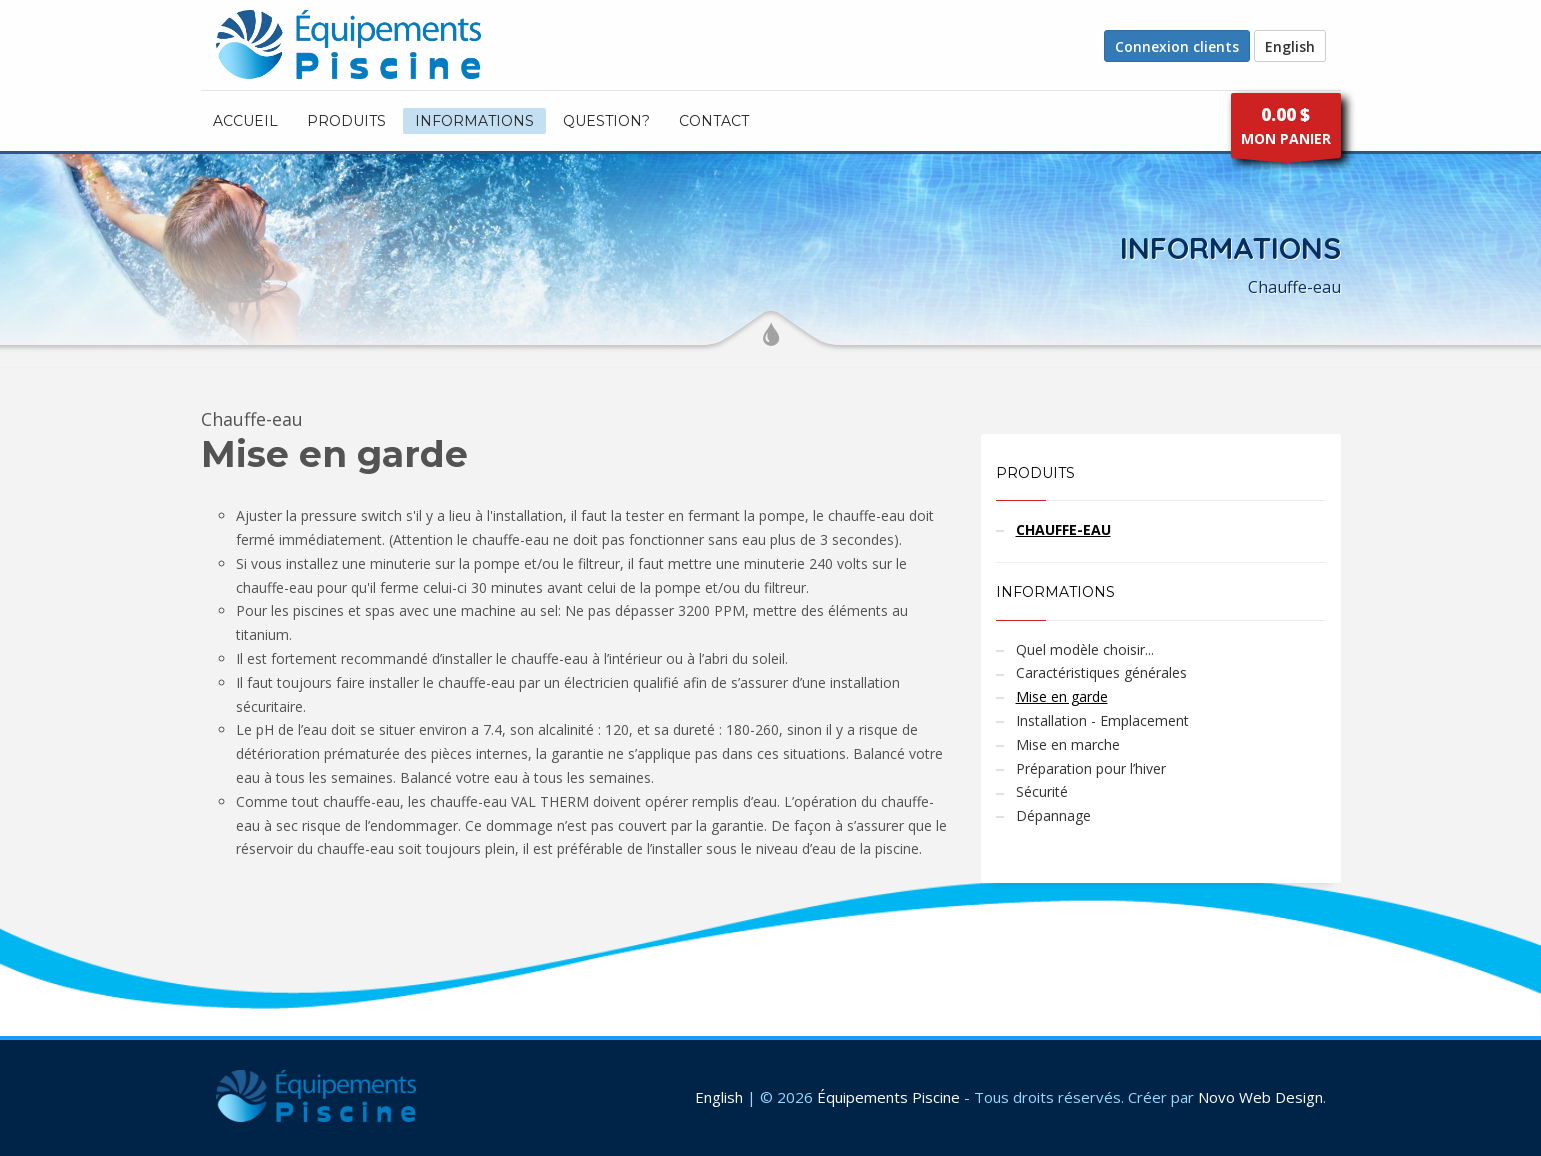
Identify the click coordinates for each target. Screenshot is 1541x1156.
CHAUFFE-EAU (1063, 529)
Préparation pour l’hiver (1091, 768)
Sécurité (1042, 791)
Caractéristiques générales (1101, 672)
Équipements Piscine (888, 1097)
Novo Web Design (1260, 1097)
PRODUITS (346, 121)
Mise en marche (1068, 744)
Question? (606, 121)
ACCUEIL (245, 121)
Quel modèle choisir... (1085, 649)
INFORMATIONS (474, 121)
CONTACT (714, 121)
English (1290, 46)
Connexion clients (1177, 46)
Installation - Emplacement (1102, 720)
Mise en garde (1062, 696)
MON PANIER (1286, 130)
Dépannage (1053, 815)
